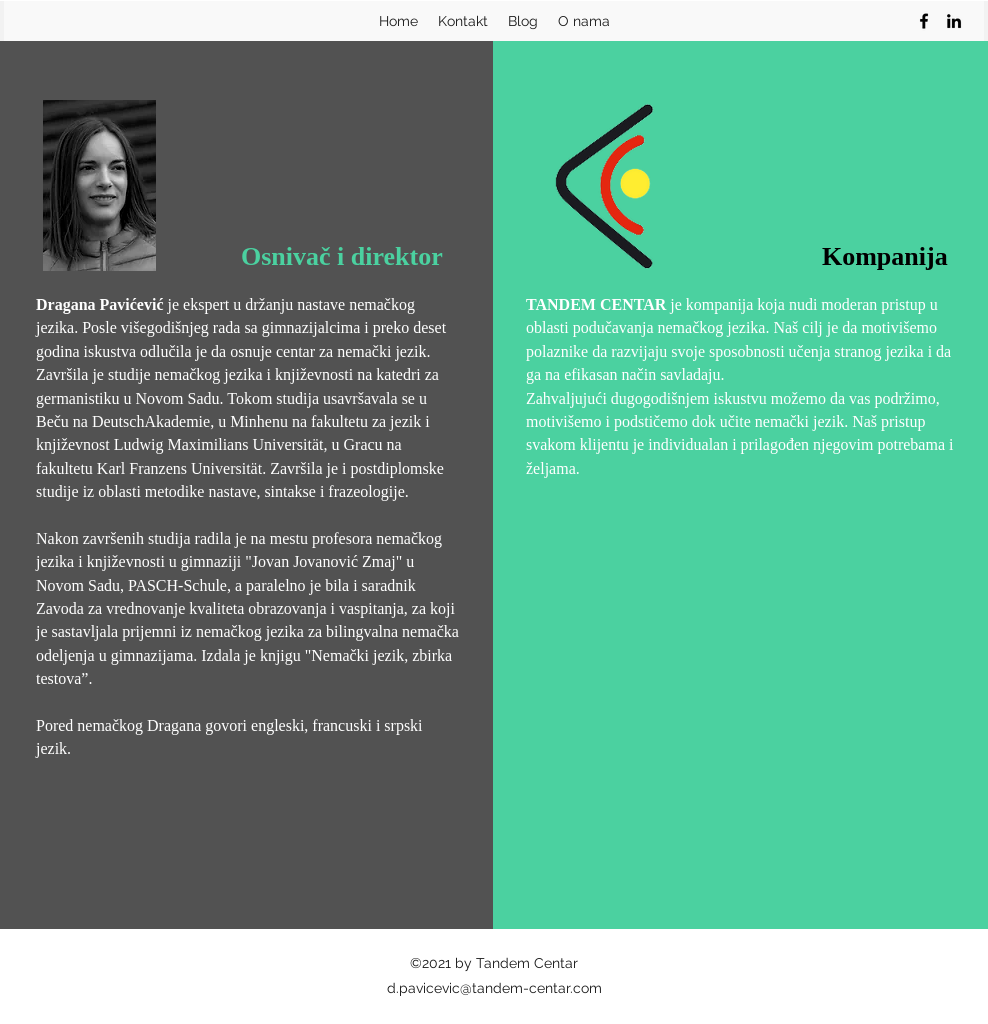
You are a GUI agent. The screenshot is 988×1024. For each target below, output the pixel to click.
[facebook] (924, 21)
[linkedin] (954, 21)
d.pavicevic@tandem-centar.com (494, 988)
